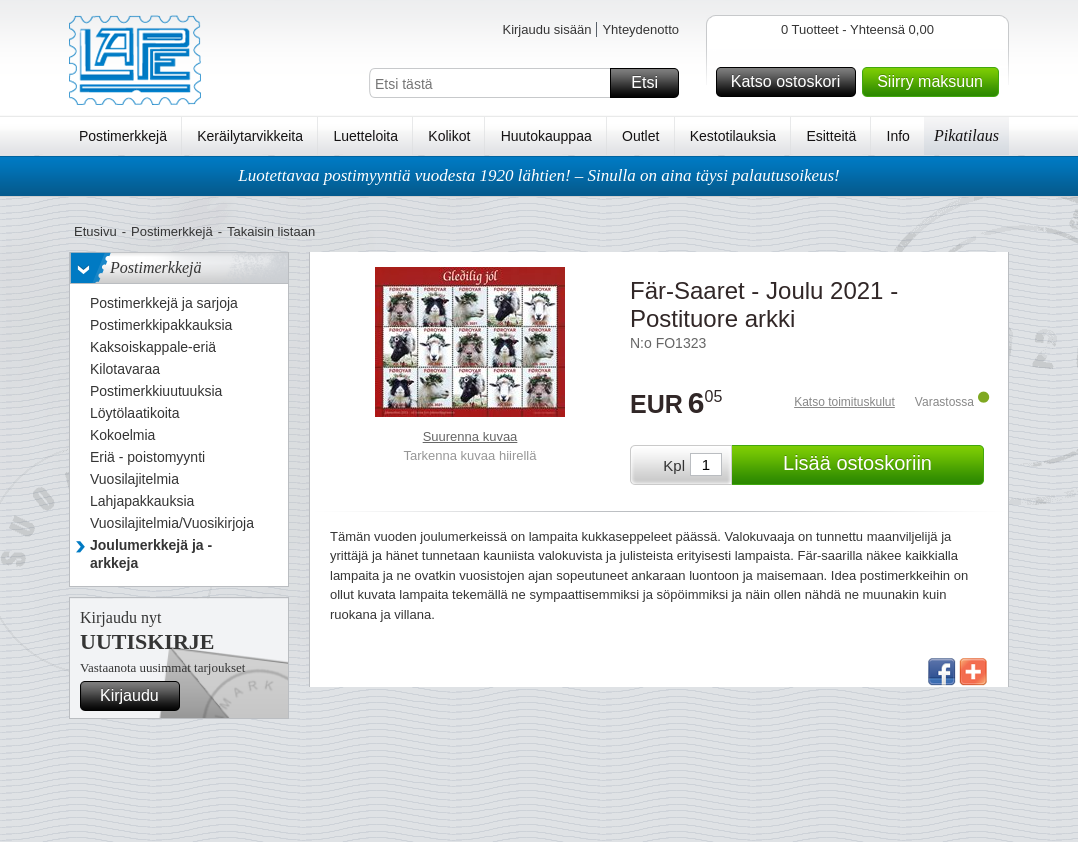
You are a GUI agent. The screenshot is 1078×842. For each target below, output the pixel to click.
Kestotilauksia (733, 136)
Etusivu (95, 231)
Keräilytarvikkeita (250, 136)
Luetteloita (365, 136)
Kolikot (449, 136)
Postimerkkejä (123, 136)
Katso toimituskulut (844, 402)
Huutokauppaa (546, 136)
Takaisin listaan (271, 231)
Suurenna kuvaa (470, 436)
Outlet (640, 136)
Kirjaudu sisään (546, 29)
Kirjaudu (137, 696)
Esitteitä (831, 136)
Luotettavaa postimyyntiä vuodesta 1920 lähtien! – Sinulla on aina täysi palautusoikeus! (539, 175)
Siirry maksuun (935, 82)
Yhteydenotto (640, 29)
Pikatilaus (966, 135)
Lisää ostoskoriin (880, 465)
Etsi (652, 83)
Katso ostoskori (790, 82)
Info (898, 136)
